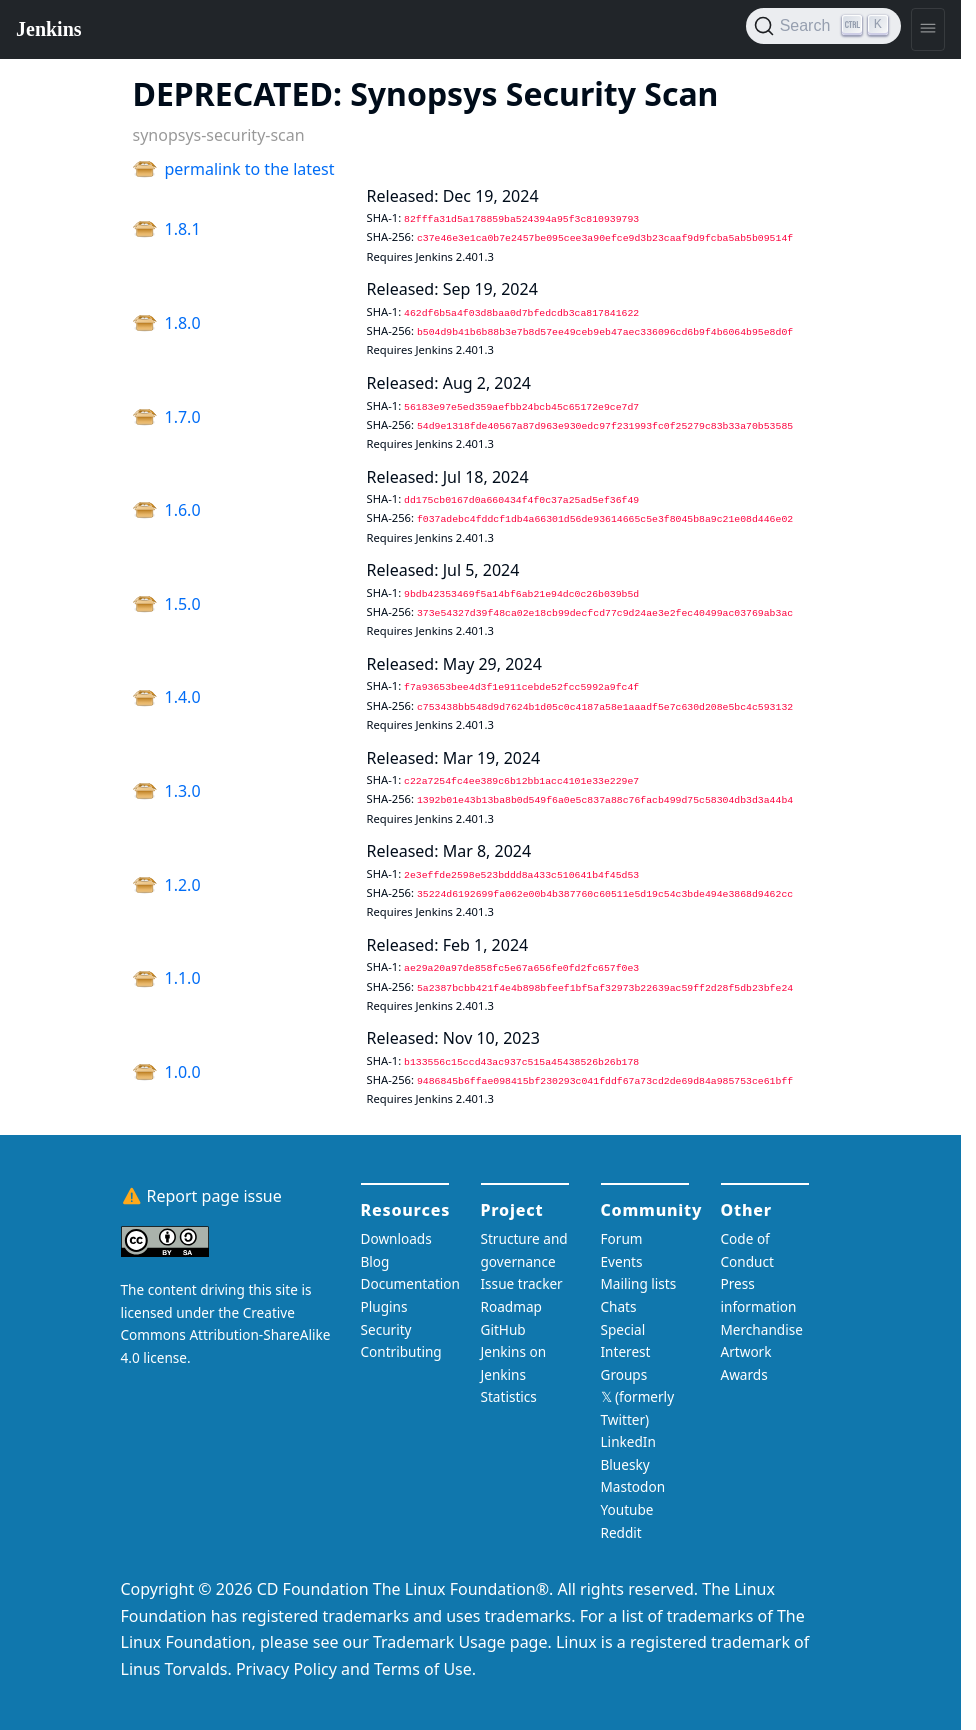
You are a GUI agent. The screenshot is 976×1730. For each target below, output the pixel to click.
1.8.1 (183, 229)
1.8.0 (183, 323)
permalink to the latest (250, 169)
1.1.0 (183, 978)
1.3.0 (183, 791)
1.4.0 (183, 697)
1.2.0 (183, 885)
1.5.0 (183, 604)
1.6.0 (183, 510)
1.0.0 (183, 1072)
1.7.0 (183, 417)
